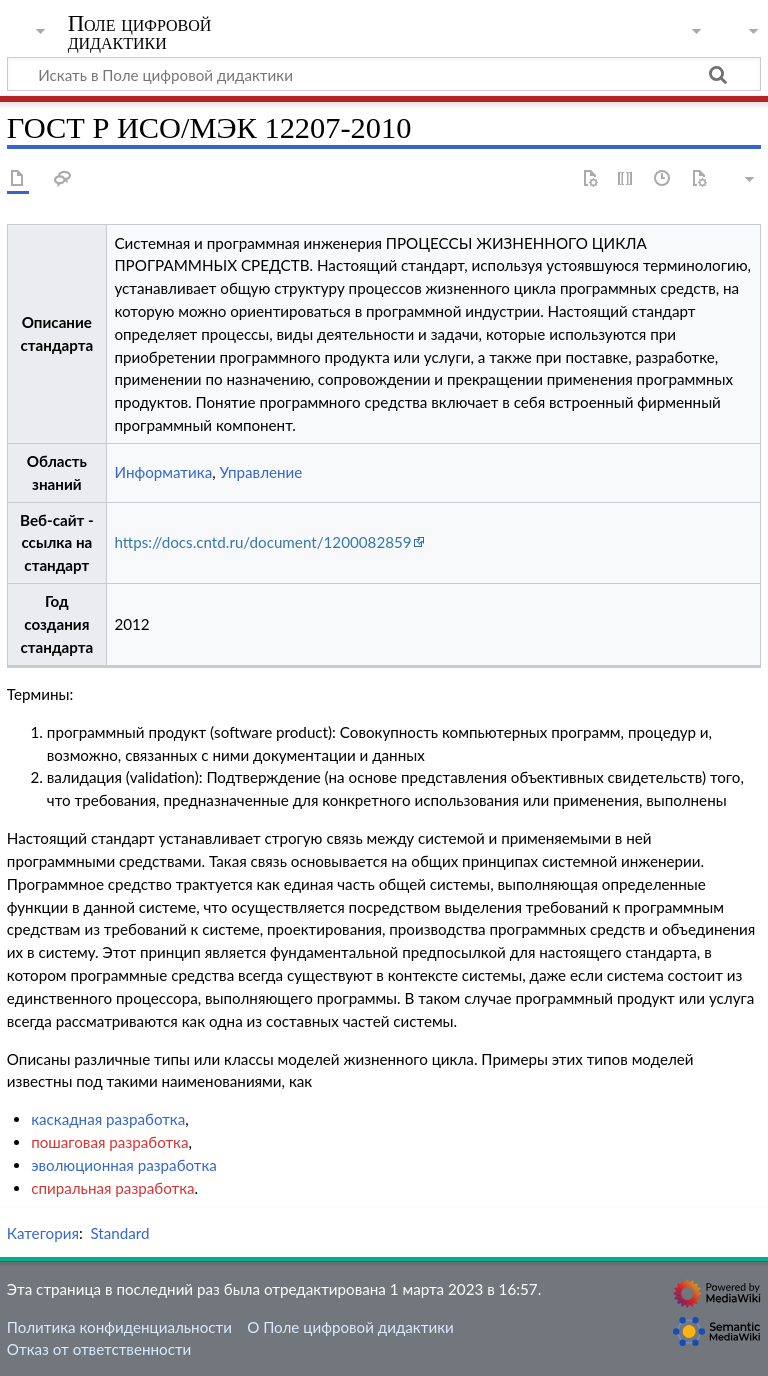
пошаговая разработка (109, 1142)
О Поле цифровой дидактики (350, 1327)
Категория (43, 1233)
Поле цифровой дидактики (140, 33)
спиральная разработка (112, 1188)
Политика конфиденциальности (119, 1327)
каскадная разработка (108, 1119)
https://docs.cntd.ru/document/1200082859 (262, 542)
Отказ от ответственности (99, 1349)
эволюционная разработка (124, 1165)
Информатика (163, 472)
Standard (119, 1233)
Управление (261, 472)
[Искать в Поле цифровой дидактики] (384, 74)
